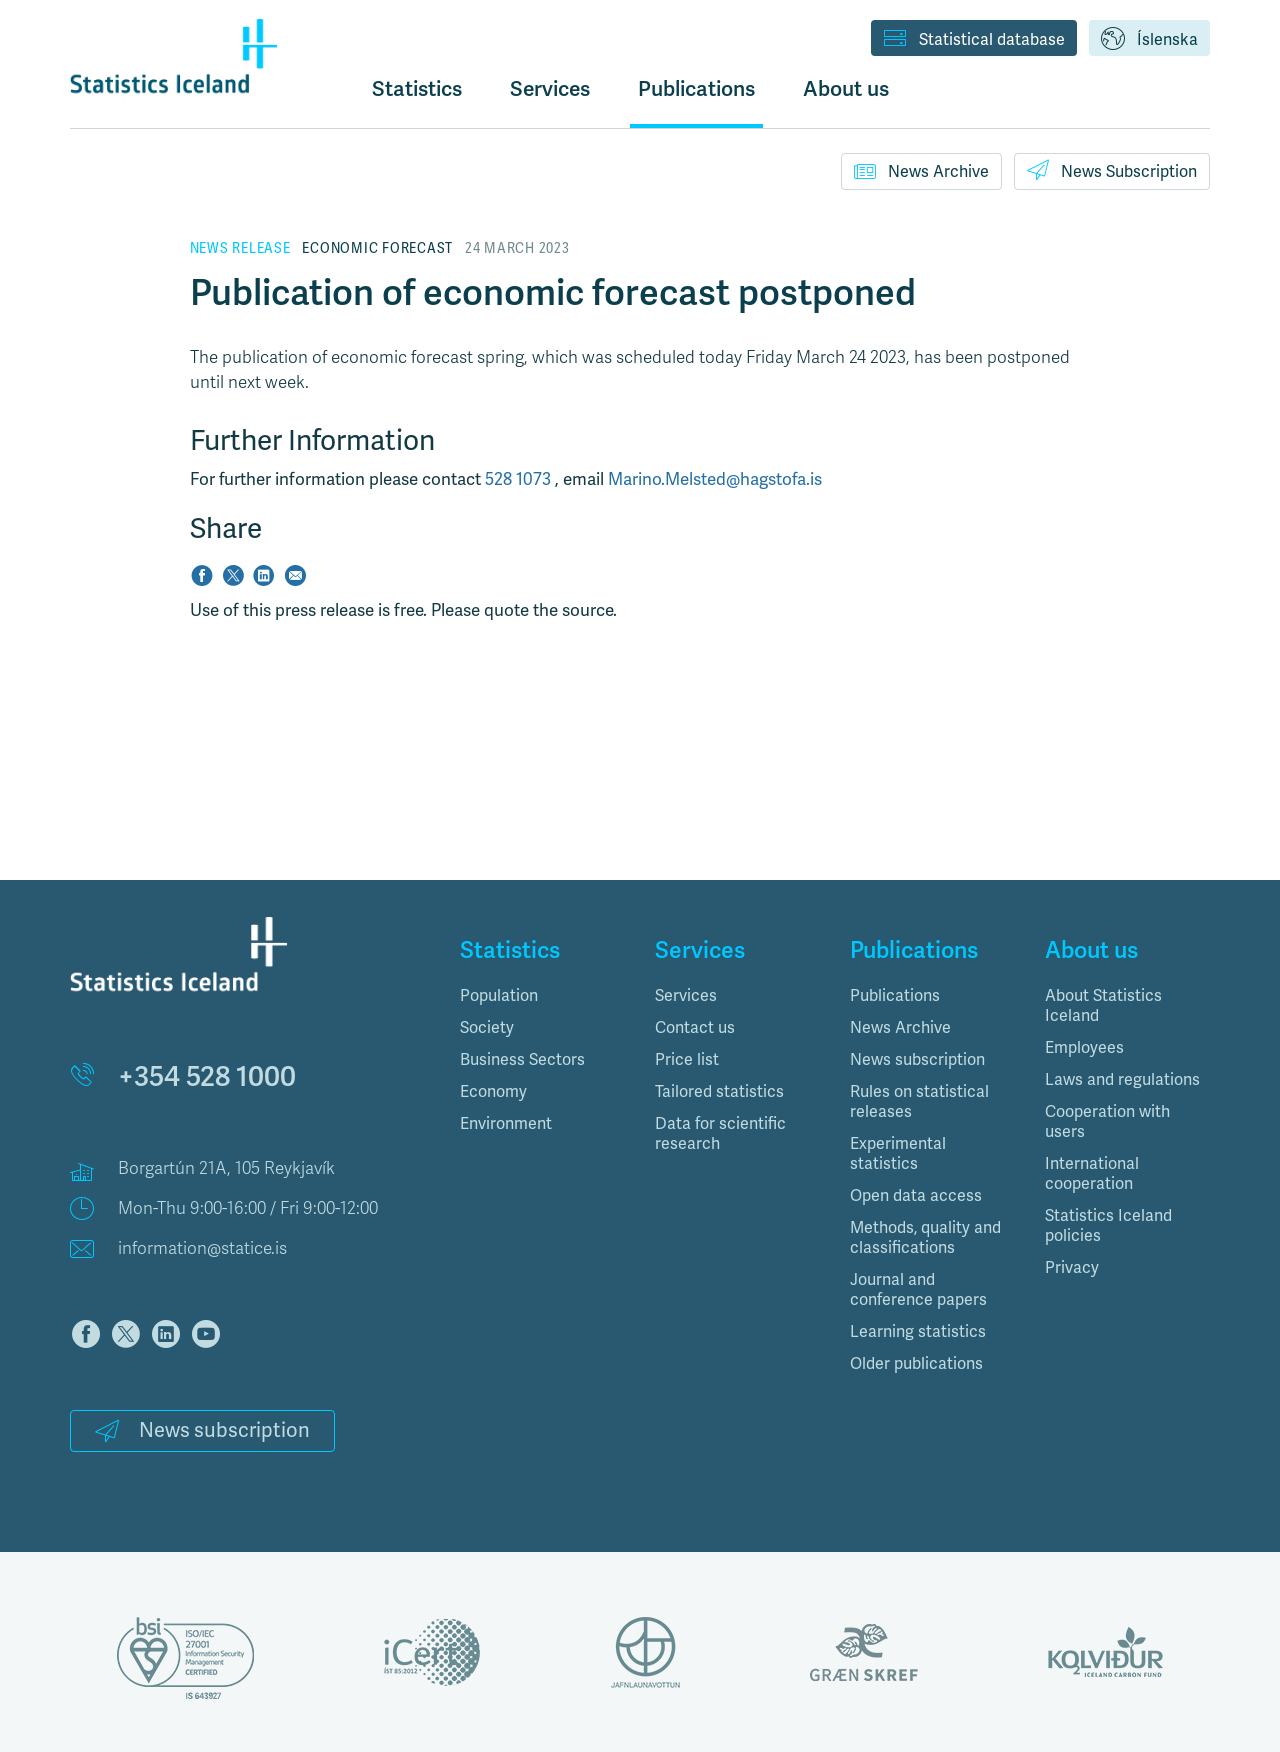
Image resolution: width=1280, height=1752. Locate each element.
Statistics (417, 88)
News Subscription (1112, 170)
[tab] (542, 996)
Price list (687, 1059)
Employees (1084, 1047)
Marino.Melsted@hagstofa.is (715, 479)
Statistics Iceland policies (1108, 1225)
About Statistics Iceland (1103, 1005)
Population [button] (499, 995)
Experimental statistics (898, 1153)
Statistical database (974, 40)
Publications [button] (696, 88)
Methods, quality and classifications (925, 1237)
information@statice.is (202, 1248)
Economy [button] (493, 1091)
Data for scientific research (720, 1133)
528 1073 (520, 479)
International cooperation (1092, 1173)
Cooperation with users (1107, 1121)
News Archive (921, 171)
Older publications (916, 1363)
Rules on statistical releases (919, 1101)
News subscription (202, 1430)
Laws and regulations (1122, 1079)
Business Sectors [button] (522, 1059)
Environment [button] (506, 1123)
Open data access (916, 1195)
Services (686, 995)
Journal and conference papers (918, 1289)
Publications (895, 995)
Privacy (1072, 1267)
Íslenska (1149, 40)
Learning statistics (918, 1331)
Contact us (695, 1027)
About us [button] (846, 88)
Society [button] (487, 1027)
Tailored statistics (719, 1091)
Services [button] (550, 88)
